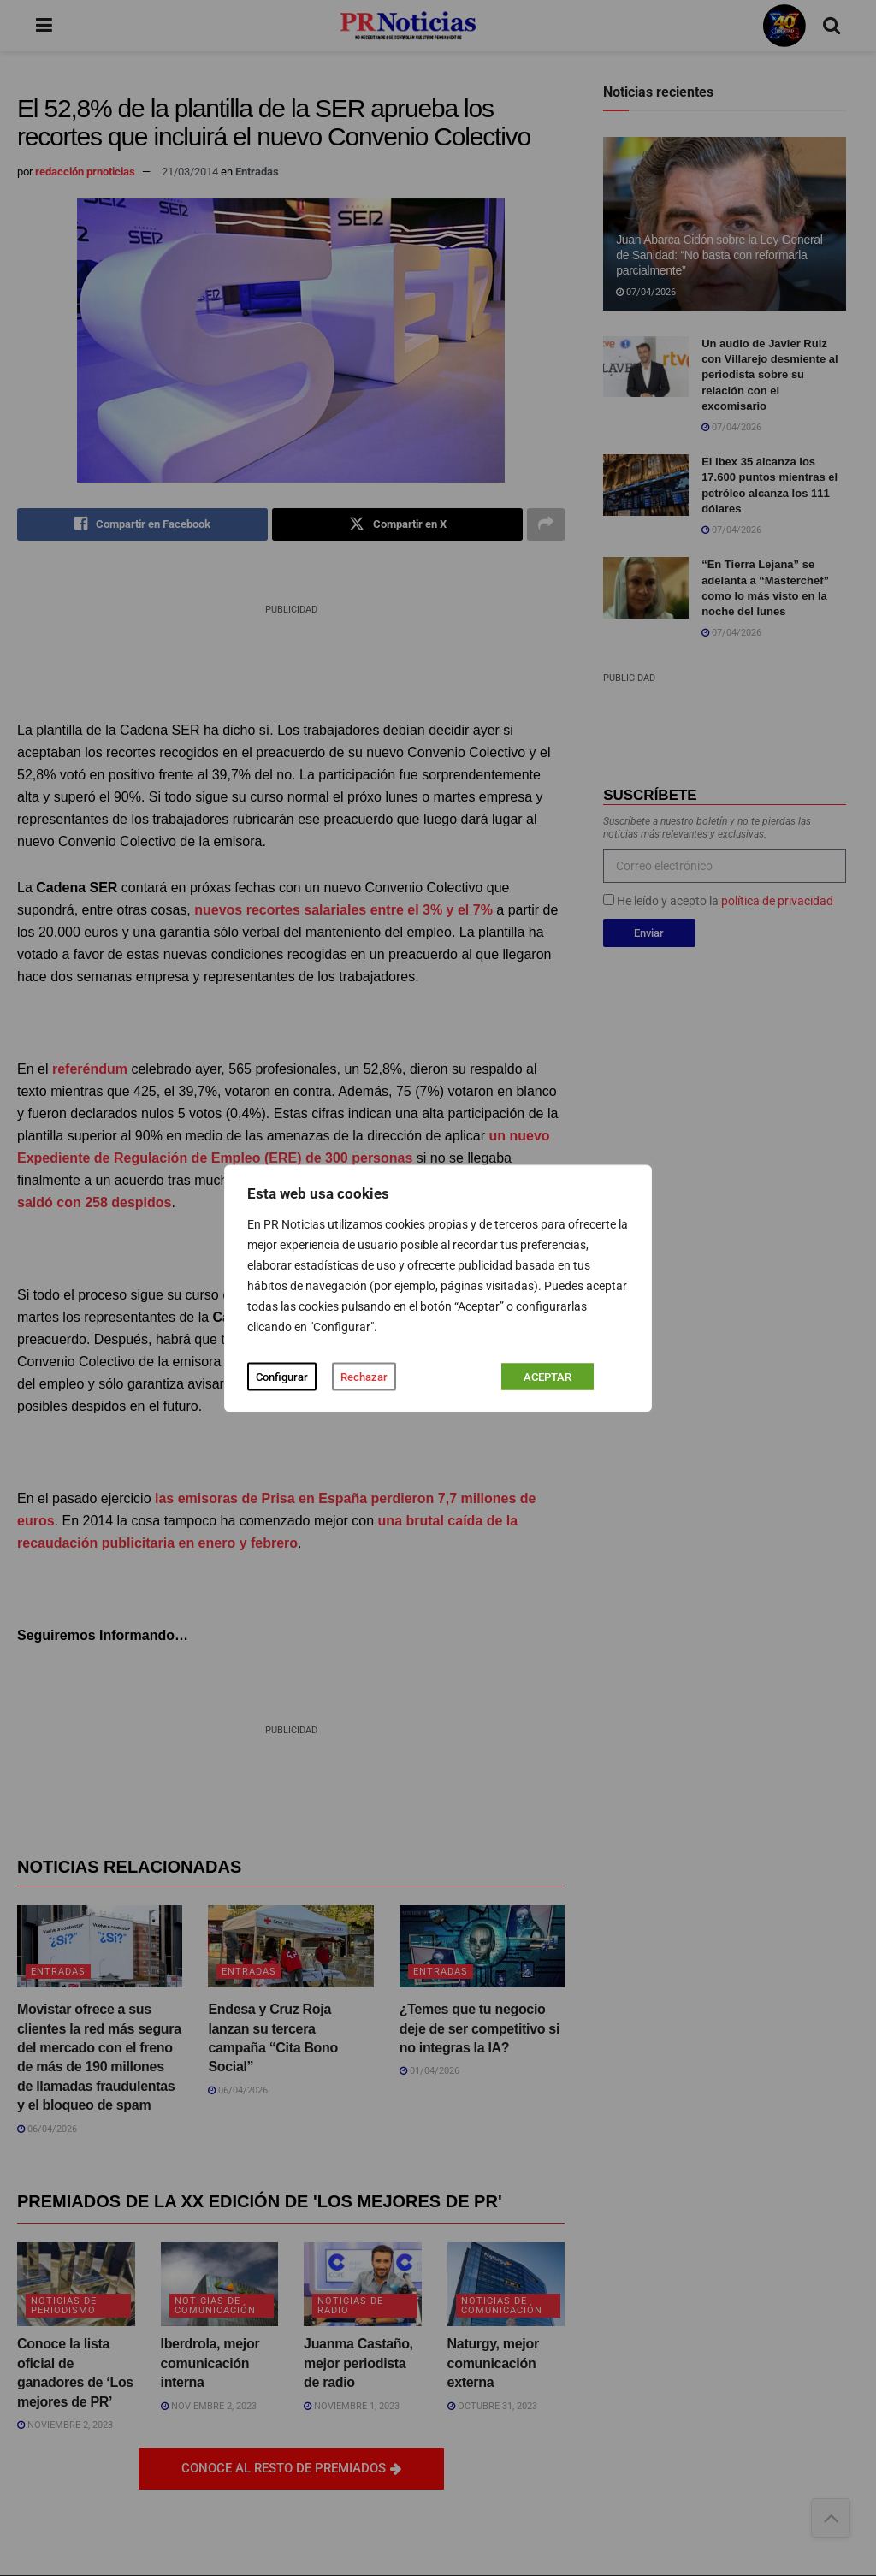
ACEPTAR (547, 1376)
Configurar (282, 1376)
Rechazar (364, 1376)
